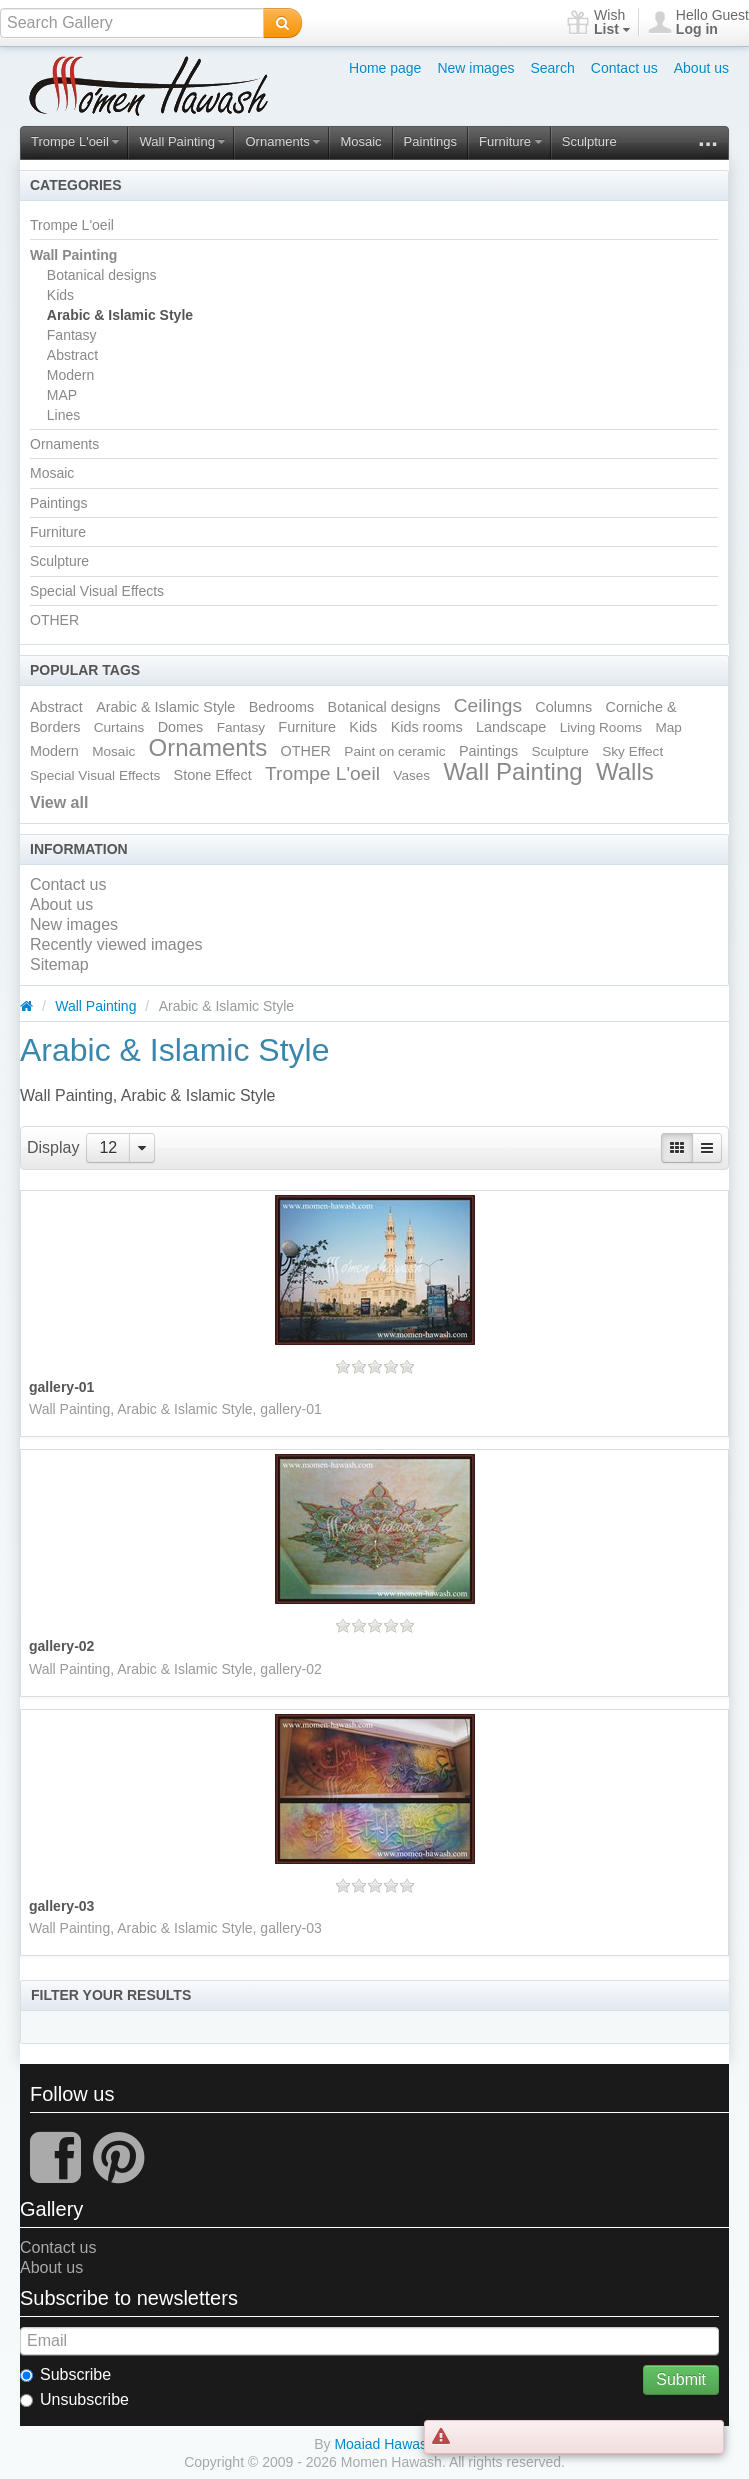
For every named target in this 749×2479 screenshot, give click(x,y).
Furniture (510, 141)
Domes (181, 727)
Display (53, 1147)
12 (108, 1147)
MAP (62, 395)
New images (475, 68)
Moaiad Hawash (384, 2444)
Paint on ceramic (394, 751)
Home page (385, 68)
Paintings (430, 141)
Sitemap (59, 964)
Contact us (624, 68)
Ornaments (282, 141)
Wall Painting (182, 141)
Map (668, 727)
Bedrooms (282, 707)
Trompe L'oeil (75, 141)
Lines (63, 415)
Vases (411, 775)
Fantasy (72, 335)
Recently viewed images (116, 944)
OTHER (54, 620)
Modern (70, 375)
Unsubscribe (74, 2399)
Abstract (72, 355)
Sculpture (589, 141)
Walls (625, 771)
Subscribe (65, 2374)
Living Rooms (601, 727)
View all (59, 802)
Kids (60, 295)
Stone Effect (213, 775)
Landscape (511, 727)
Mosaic (360, 141)
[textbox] (132, 23)
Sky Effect (632, 751)
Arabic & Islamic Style (120, 315)
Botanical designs (102, 275)
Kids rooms (427, 727)
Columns (563, 707)
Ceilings (488, 705)
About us (701, 68)
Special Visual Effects (97, 591)
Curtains (119, 727)
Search (552, 68)
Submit (681, 2379)
